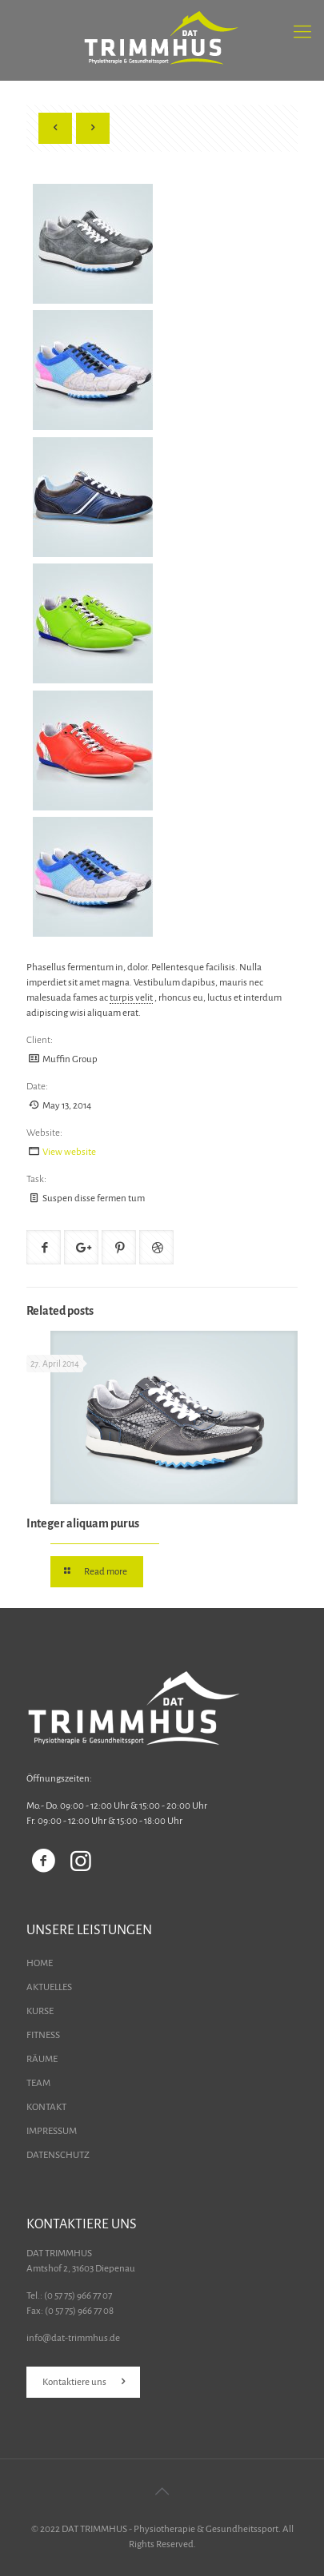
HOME (39, 1963)
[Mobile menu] (302, 32)
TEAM (38, 2083)
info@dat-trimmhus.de (73, 2338)
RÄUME (42, 2059)
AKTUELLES (49, 1987)
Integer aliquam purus (82, 1523)
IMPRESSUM (51, 2131)
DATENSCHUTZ (58, 2155)
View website (69, 1152)
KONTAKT (46, 2107)
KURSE (40, 2011)
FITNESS (43, 2035)
